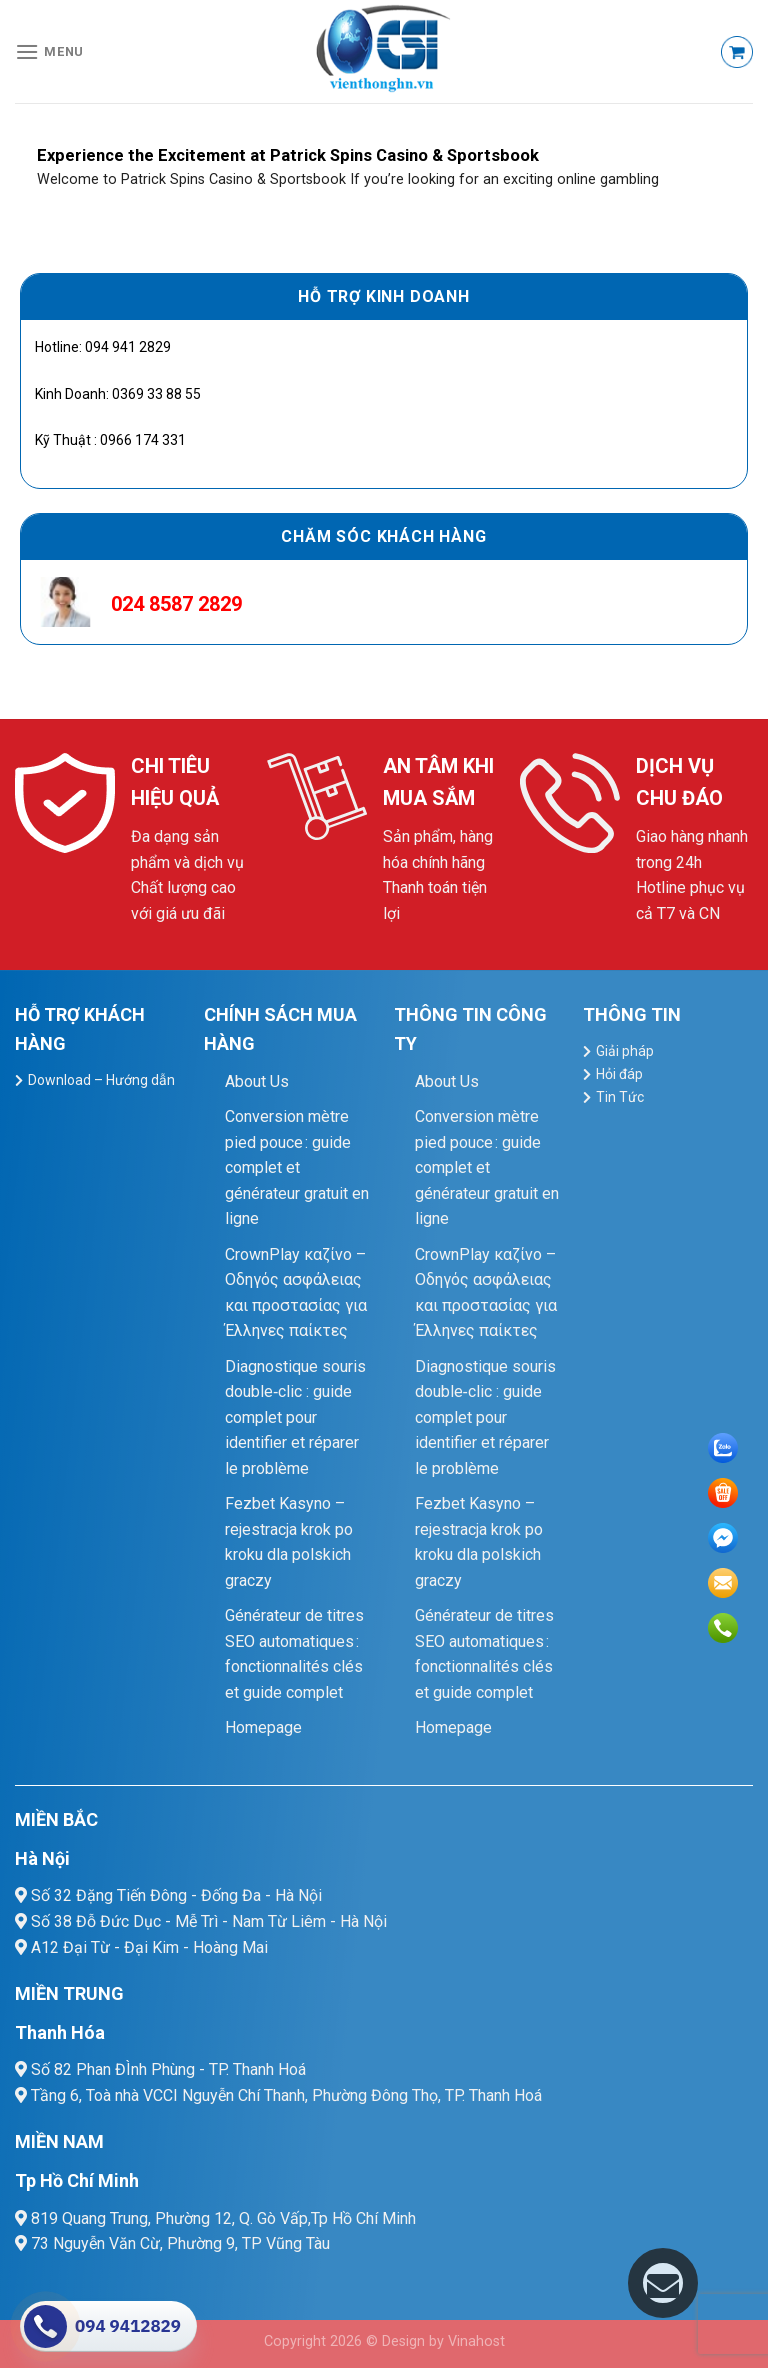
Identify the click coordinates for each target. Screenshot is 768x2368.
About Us (257, 1081)
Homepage (263, 1727)
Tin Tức (620, 1097)
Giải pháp (625, 1051)
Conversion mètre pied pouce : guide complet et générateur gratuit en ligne (297, 1167)
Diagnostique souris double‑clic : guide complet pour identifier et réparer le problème (295, 1417)
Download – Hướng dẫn (101, 1080)
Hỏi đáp (619, 1074)
